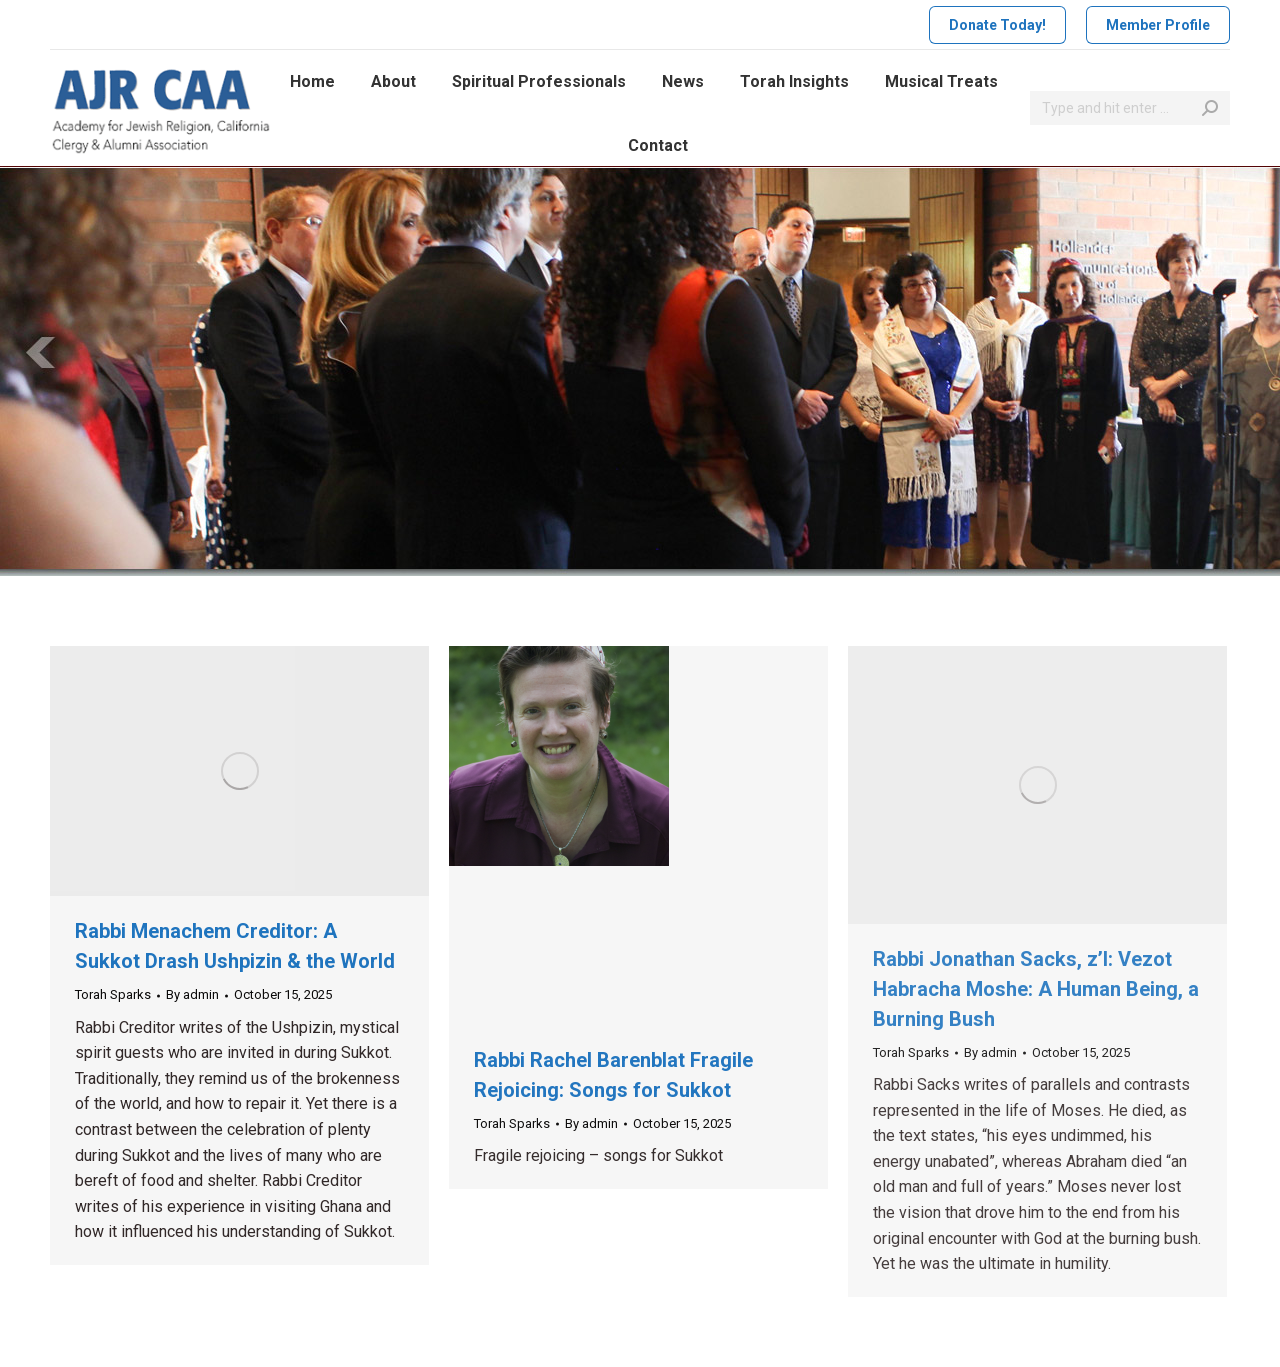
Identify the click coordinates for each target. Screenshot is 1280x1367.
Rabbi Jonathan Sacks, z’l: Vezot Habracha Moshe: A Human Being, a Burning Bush (1036, 989)
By (192, 994)
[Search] (1130, 108)
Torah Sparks (113, 994)
